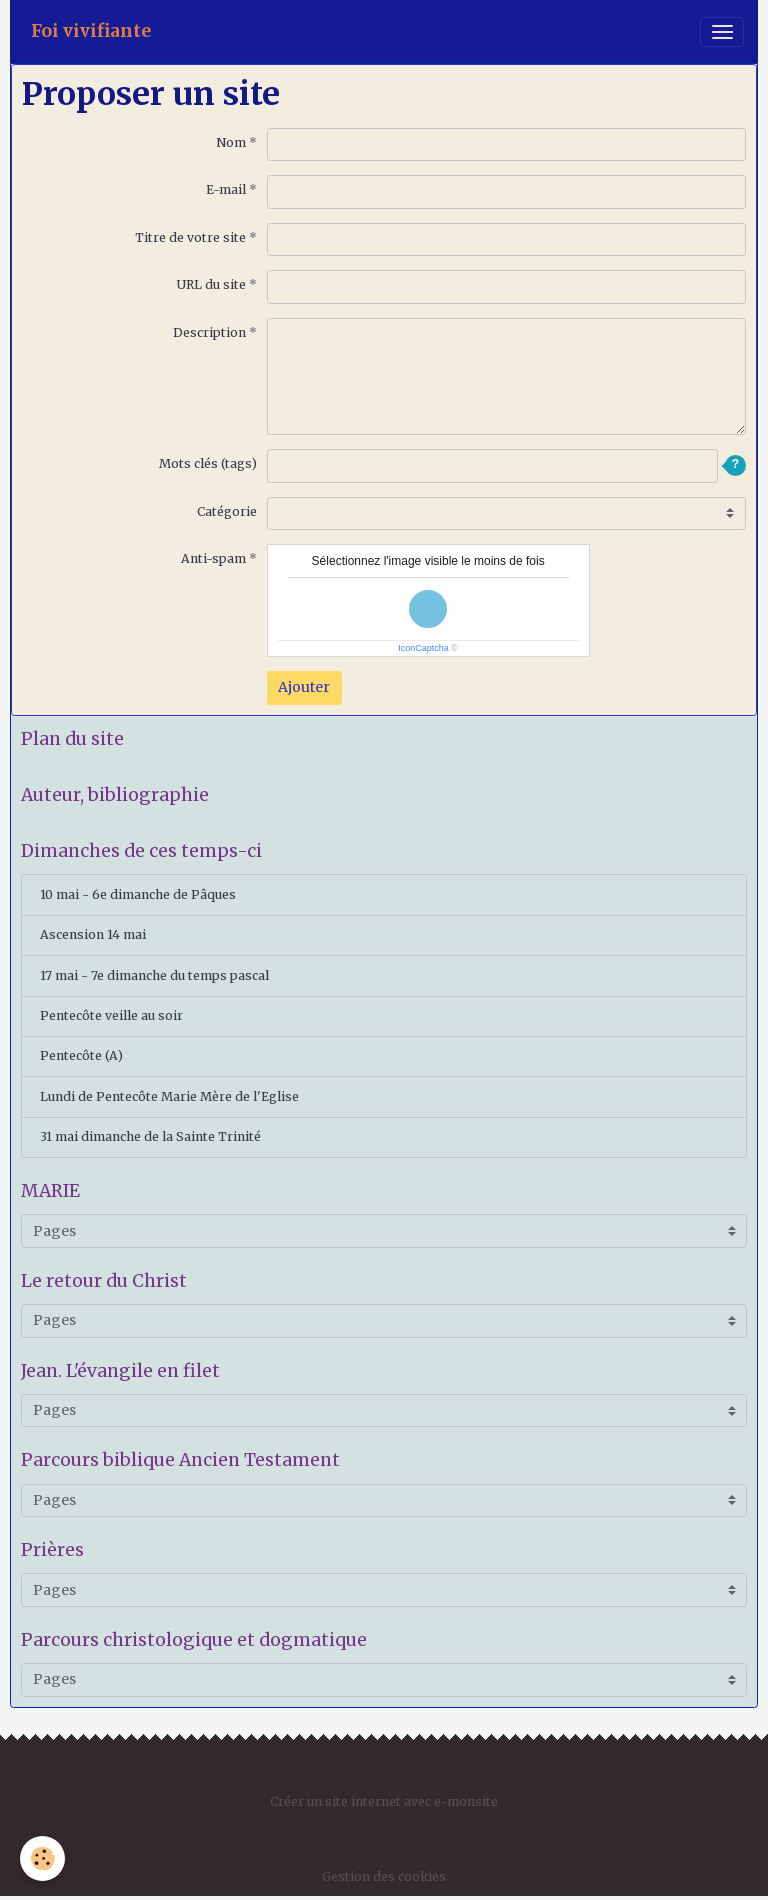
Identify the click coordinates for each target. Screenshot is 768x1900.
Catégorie (227, 511)
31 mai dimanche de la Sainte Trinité (150, 1136)
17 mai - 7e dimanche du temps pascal (154, 975)
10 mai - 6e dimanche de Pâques (138, 894)
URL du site (211, 284)
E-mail (226, 189)
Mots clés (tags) (208, 463)
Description (209, 332)
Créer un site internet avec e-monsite (384, 1801)
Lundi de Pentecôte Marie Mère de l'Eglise (169, 1096)
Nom (231, 142)
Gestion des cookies (384, 1876)
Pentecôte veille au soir (111, 1015)
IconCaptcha (423, 648)
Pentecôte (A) (81, 1055)
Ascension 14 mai (93, 934)
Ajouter (304, 687)
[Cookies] (42, 1858)
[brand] (91, 31)
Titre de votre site (190, 237)
